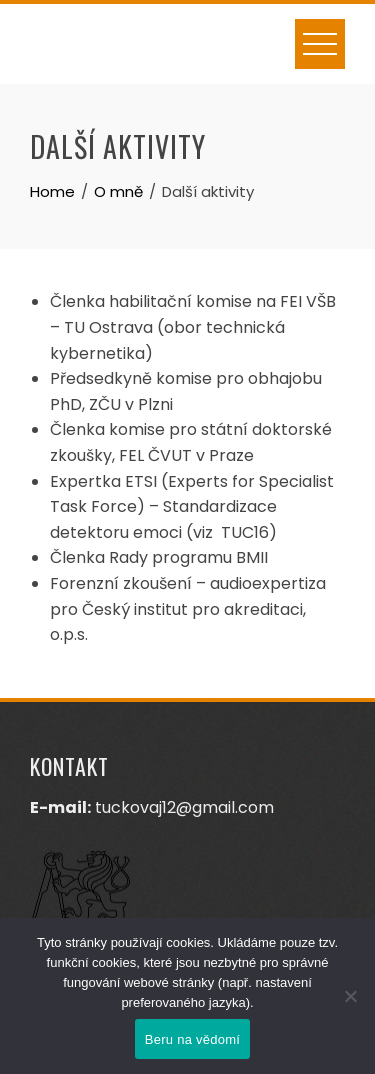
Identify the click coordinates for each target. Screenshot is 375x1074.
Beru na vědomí (192, 1039)
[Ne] (350, 996)
